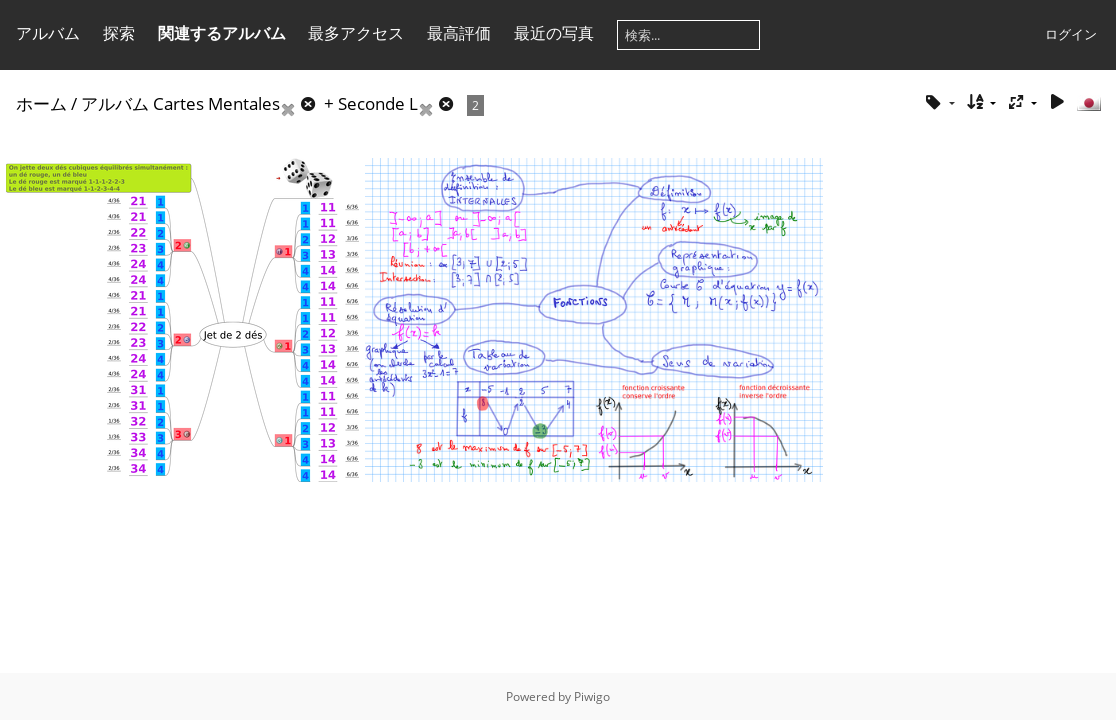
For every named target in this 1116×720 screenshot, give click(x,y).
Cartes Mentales (216, 103)
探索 (119, 33)
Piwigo (592, 696)
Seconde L (378, 103)
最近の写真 (554, 33)
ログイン (1071, 34)
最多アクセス (356, 33)
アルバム (48, 33)
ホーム (41, 103)
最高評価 (459, 33)
